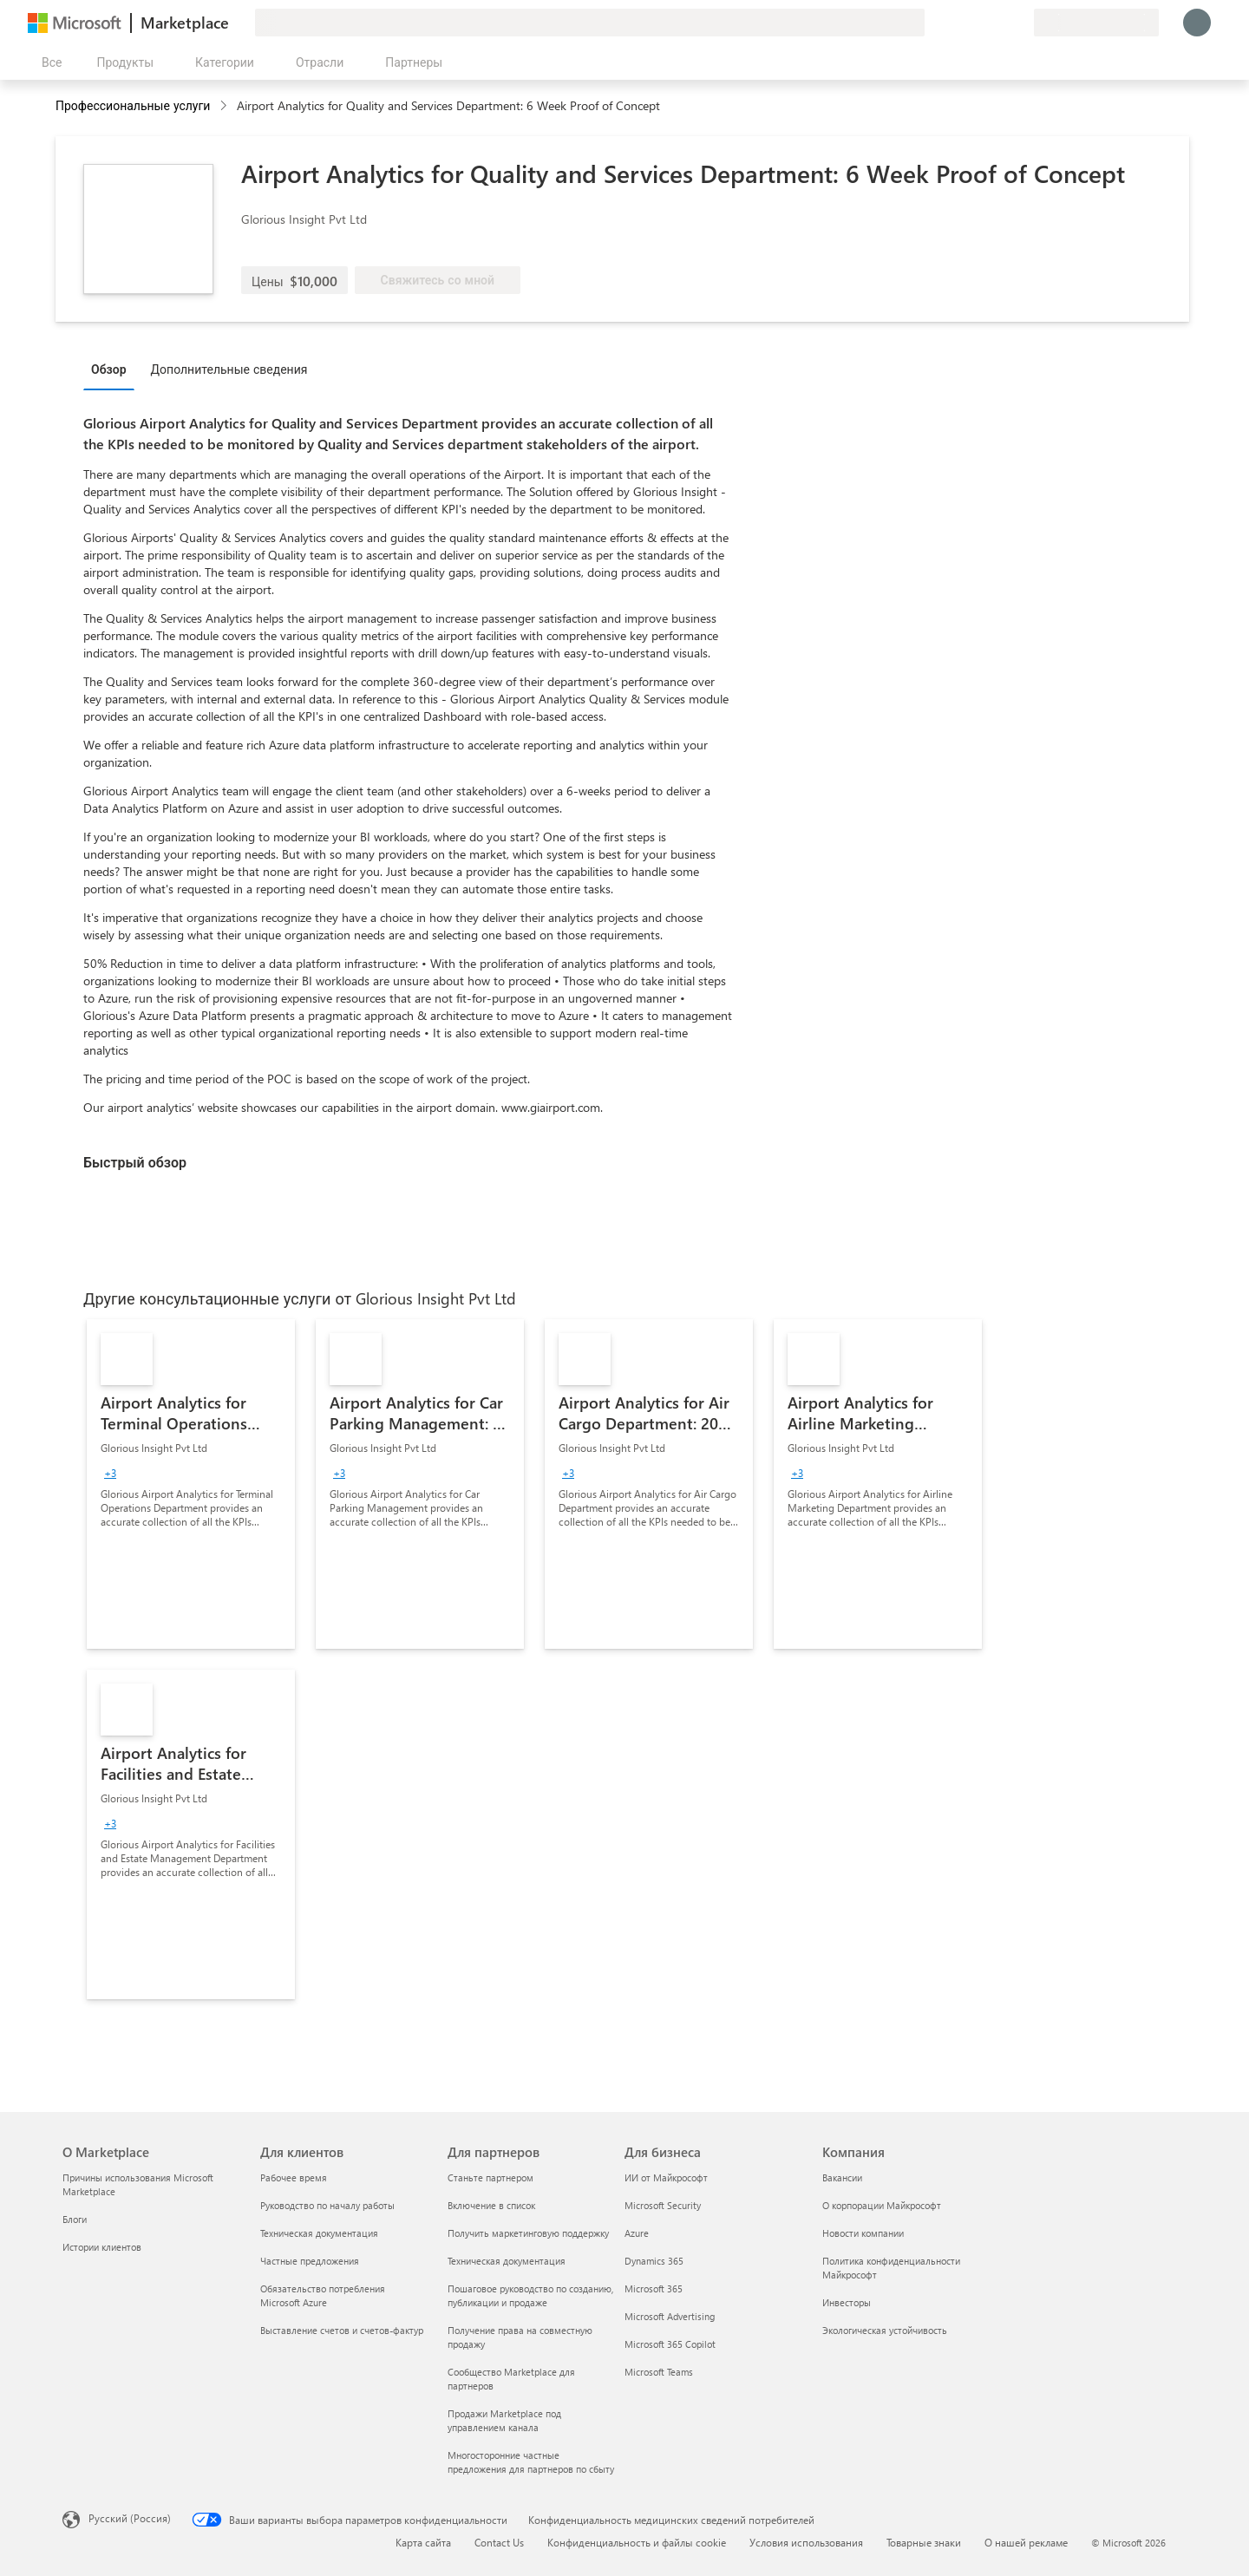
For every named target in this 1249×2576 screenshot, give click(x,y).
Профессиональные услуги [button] (133, 105)
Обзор (109, 369)
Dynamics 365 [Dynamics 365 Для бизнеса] (653, 2260)
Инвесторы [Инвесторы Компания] (846, 2302)
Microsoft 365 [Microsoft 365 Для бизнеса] (653, 2288)
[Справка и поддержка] (978, 22)
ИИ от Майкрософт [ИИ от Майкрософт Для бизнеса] (666, 2177)
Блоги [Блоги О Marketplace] (74, 2219)
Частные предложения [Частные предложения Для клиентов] (309, 2260)
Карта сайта (423, 2542)
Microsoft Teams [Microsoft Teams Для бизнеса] (658, 2371)
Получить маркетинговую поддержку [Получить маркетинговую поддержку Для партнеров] (528, 2232)
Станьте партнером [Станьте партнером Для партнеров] (490, 2177)
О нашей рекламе (1026, 2542)
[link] (191, 1484)
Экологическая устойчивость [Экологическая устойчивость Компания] (884, 2330)
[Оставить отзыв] (958, 22)
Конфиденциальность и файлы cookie (636, 2542)
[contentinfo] (225, 106)
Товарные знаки (923, 2542)
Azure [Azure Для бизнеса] (636, 2232)
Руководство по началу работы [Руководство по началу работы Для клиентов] (327, 2205)
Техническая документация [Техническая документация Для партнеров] (507, 2260)
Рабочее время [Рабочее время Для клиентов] (293, 2177)
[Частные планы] (1020, 22)
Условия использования (806, 2542)
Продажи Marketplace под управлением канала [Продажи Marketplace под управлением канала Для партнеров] (504, 2420)
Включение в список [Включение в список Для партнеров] (491, 2205)
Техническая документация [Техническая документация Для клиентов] (319, 2232)
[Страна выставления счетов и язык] (1096, 22)
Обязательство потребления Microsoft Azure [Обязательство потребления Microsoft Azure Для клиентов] (322, 2295)
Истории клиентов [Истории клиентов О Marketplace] (101, 2246)
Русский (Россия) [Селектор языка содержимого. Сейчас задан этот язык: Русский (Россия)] (129, 2518)
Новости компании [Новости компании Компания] (863, 2232)
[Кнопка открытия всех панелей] (48, 62)
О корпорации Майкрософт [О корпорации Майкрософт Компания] (881, 2205)
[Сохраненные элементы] (999, 22)
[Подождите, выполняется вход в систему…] (1197, 22)
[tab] (113, 369)
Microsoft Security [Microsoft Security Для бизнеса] (662, 2205)
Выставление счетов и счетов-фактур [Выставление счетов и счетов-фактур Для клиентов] (341, 2330)
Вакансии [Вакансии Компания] (842, 2177)
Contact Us (499, 2542)
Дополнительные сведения (229, 369)
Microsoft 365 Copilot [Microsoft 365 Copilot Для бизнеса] (670, 2343)
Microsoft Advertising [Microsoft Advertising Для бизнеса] (669, 2316)
